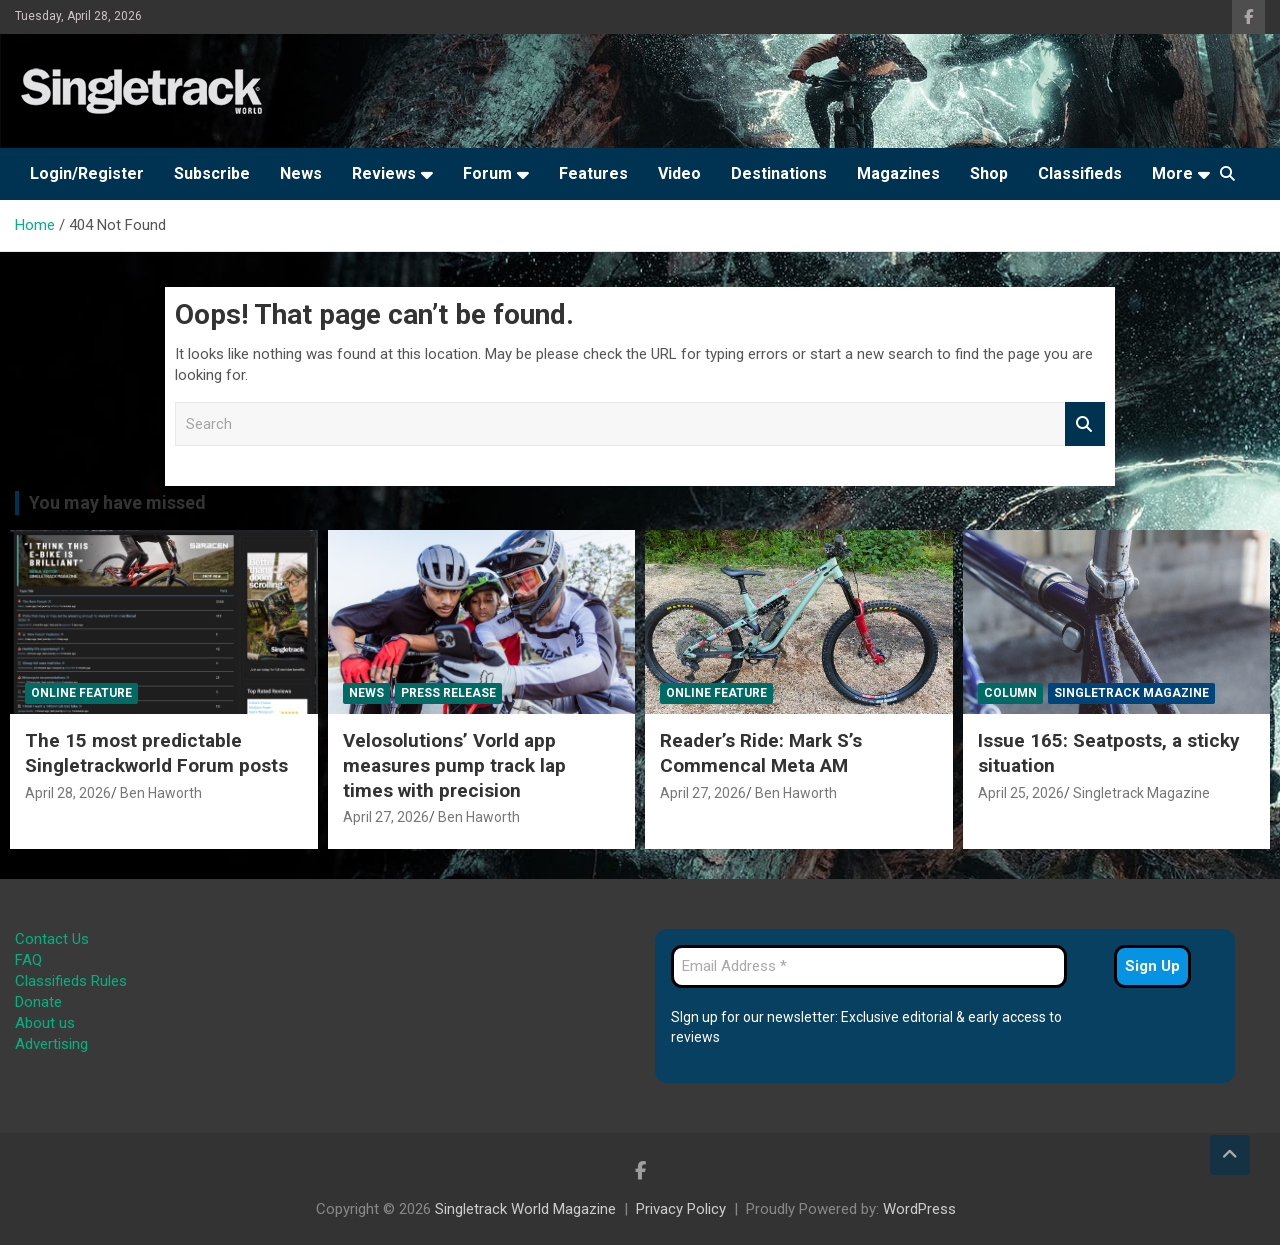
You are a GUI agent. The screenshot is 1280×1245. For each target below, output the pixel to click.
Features (593, 173)
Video (679, 173)
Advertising (51, 1044)
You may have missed (117, 502)
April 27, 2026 (386, 817)
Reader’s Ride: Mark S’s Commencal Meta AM (761, 753)
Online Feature (81, 693)
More (1172, 173)
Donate (38, 1002)
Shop (989, 173)
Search (1085, 424)
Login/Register (87, 173)
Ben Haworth (161, 793)
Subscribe (212, 173)
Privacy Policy (681, 1209)
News (301, 173)
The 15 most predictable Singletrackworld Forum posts (156, 753)
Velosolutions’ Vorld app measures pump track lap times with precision (454, 765)
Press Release (448, 693)
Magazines (898, 173)
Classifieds (1080, 173)
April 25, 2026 (1021, 793)
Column (1010, 693)
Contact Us (52, 939)
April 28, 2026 (68, 793)
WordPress (919, 1209)
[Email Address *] (869, 966)
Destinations (779, 173)
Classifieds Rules (71, 981)
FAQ (28, 960)
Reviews (384, 173)
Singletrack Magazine (1131, 693)
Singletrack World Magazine (525, 1209)
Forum (487, 173)
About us (45, 1023)
